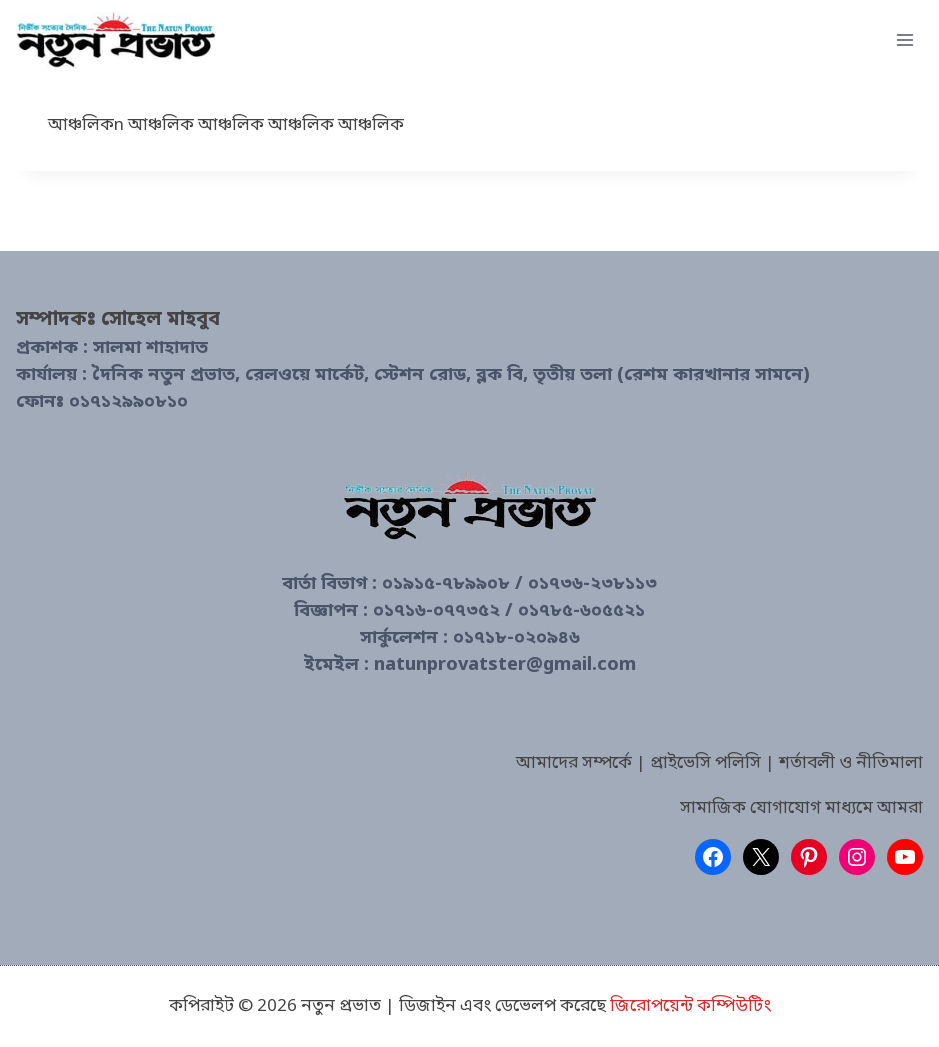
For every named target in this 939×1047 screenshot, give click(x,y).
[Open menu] (904, 39)
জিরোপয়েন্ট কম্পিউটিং (690, 1006)
